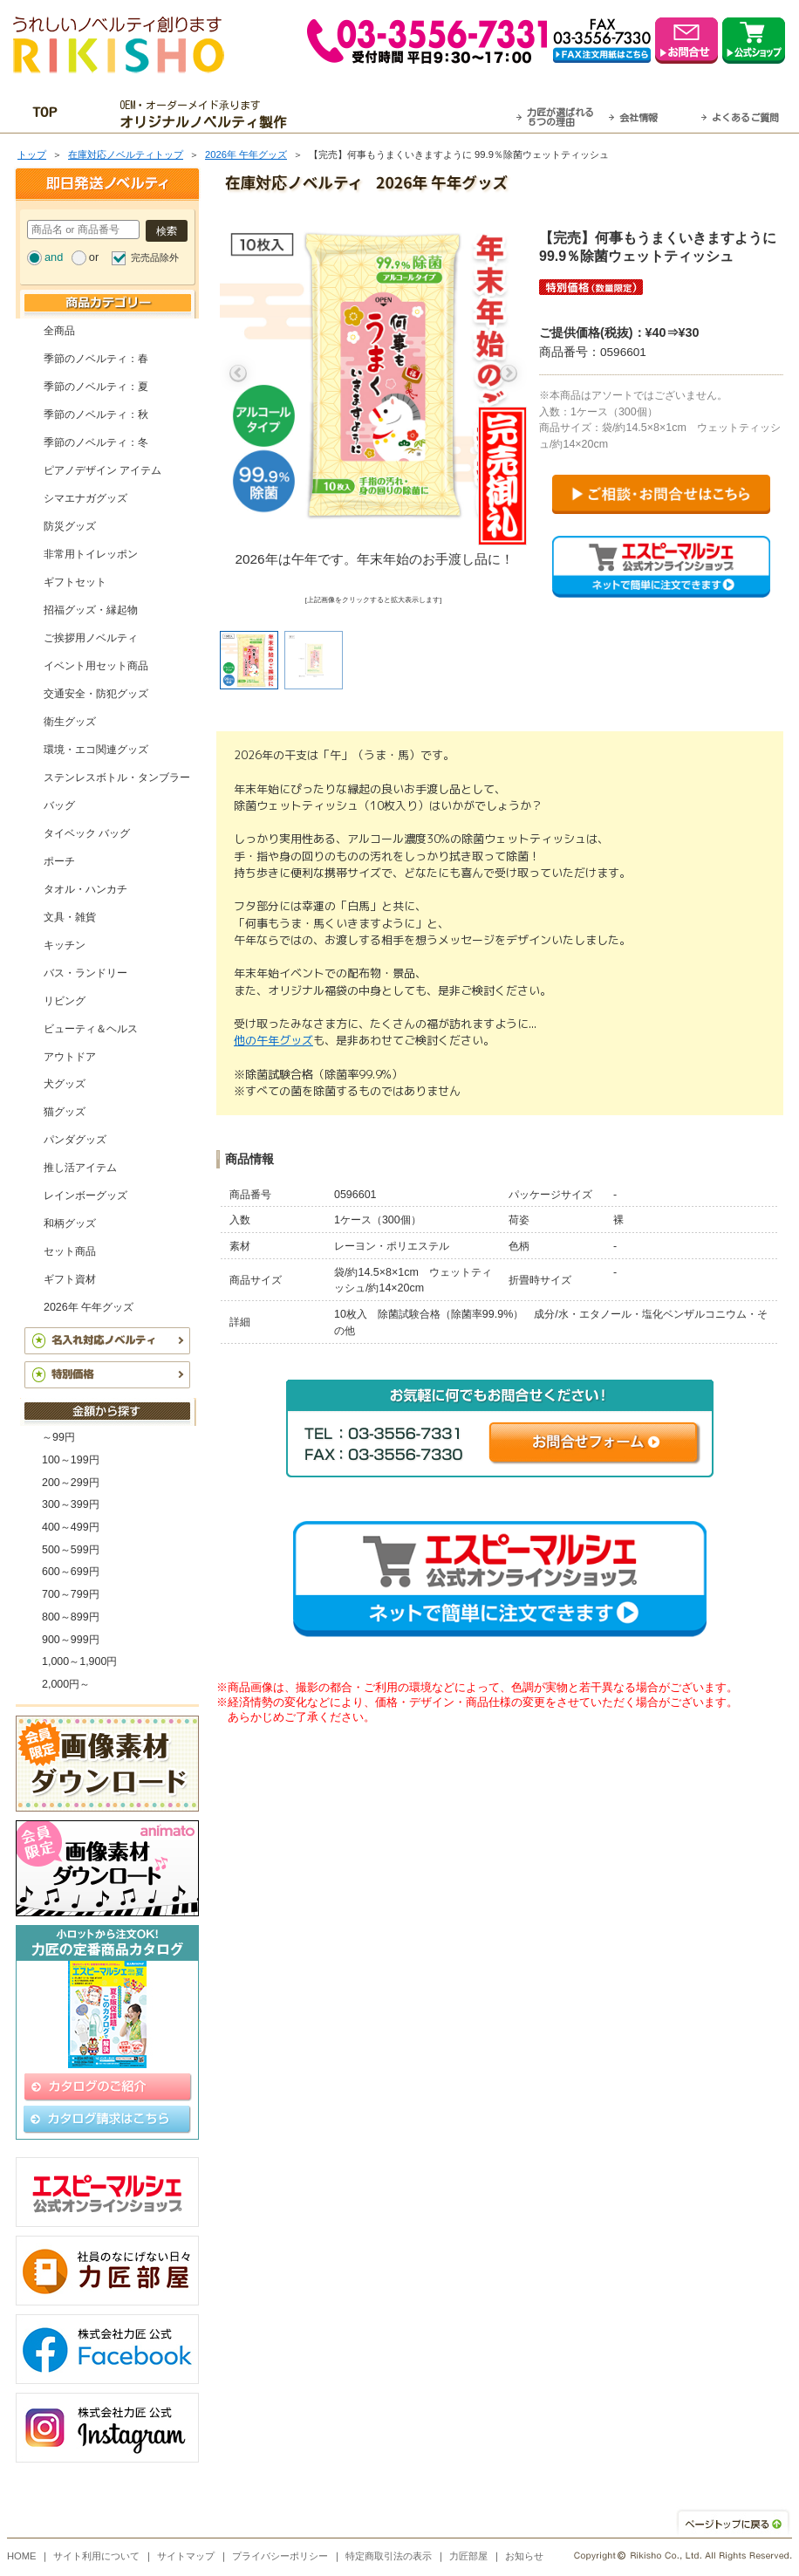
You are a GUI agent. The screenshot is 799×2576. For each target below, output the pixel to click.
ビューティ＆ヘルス (91, 1029)
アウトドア (70, 1057)
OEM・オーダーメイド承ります (208, 114)
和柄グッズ (70, 1223)
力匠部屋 (468, 2556)
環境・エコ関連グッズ (96, 749)
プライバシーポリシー (280, 2556)
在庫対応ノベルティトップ (125, 154)
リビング (64, 1001)
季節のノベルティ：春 (96, 359)
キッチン (64, 945)
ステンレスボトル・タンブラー (117, 777)
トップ (31, 154)
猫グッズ (64, 1112)
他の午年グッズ (273, 1040)
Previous (238, 373)
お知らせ (524, 2556)
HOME (22, 2556)
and (53, 257)
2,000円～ (66, 1684)
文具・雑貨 (70, 917)
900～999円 (70, 1640)
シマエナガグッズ (85, 498)
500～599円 (70, 1550)
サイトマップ (186, 2556)
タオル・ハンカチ (85, 889)
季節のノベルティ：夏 (96, 386)
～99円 (58, 1437)
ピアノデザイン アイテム (102, 470)
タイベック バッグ (87, 833)
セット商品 (70, 1251)
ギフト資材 (70, 1279)
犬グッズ (64, 1084)
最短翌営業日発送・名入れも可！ (421, 114)
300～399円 (70, 1504)
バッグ (59, 805)
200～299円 (70, 1482)
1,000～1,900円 (79, 1661)
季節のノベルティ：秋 (96, 414)
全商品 (59, 331)
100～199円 (70, 1460)
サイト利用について (96, 2556)
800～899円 (70, 1617)
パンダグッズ (75, 1140)
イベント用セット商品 (96, 666)
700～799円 (70, 1594)
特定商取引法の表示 (388, 2556)
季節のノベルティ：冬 (96, 442)
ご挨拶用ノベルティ (91, 638)
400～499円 (70, 1527)
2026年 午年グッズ (246, 154)
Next (508, 373)
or (94, 257)
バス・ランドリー (85, 973)
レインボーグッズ (85, 1195)
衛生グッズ (70, 722)
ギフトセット (75, 582)
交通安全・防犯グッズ (96, 694)
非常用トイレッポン (91, 554)
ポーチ (59, 861)
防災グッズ (70, 526)
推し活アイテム (80, 1167)
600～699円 (70, 1571)
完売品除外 (155, 257)
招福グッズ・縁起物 (91, 610)
